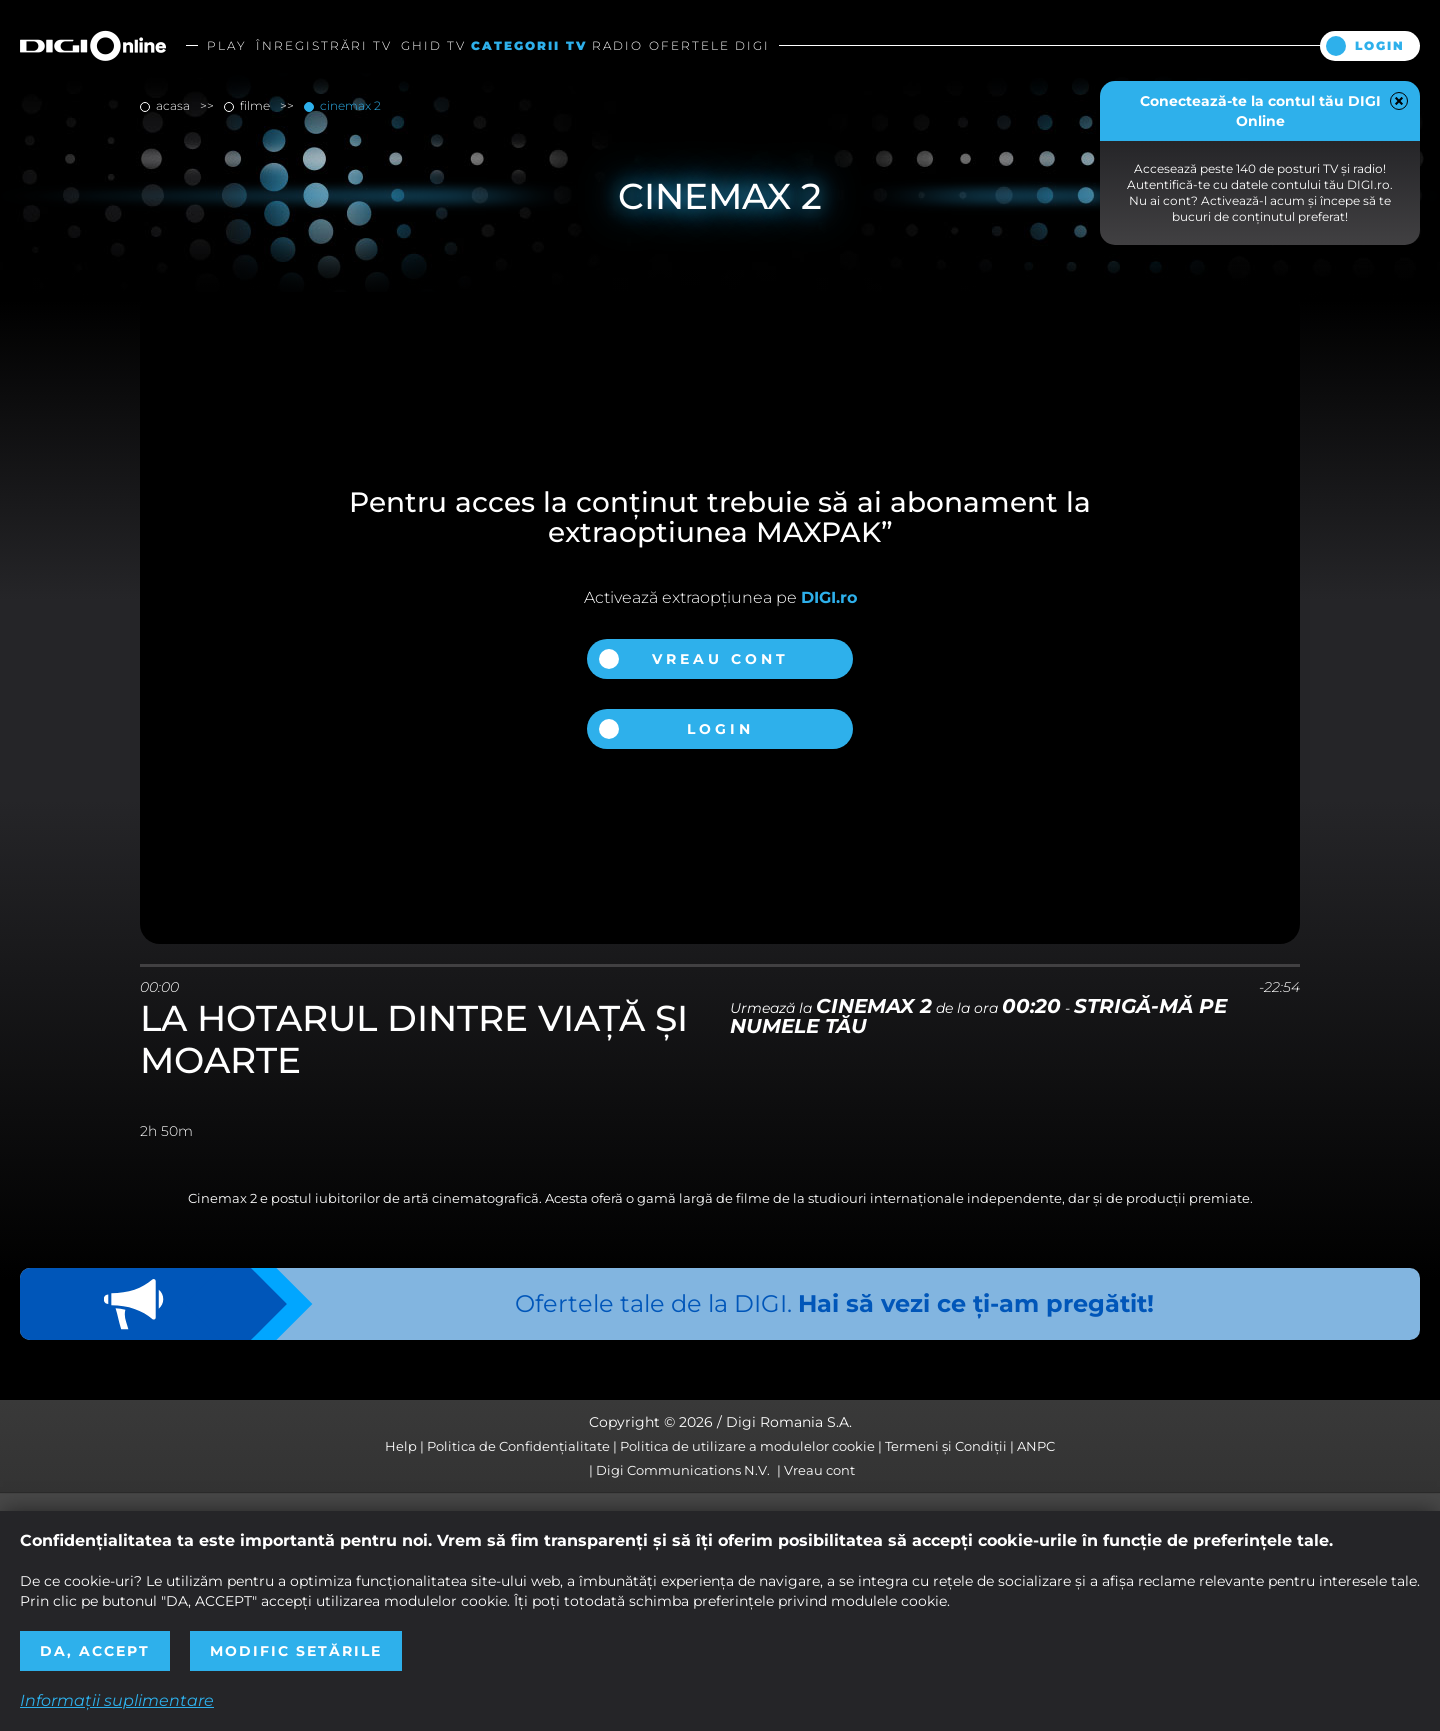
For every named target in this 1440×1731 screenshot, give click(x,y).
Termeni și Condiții (946, 1446)
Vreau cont (720, 659)
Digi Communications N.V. (683, 1470)
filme (255, 105)
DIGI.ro (829, 597)
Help (401, 1446)
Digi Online (93, 45)
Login (1380, 45)
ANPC (1036, 1446)
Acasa (173, 105)
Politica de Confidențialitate (518, 1446)
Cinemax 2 (349, 105)
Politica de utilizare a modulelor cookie (747, 1446)
